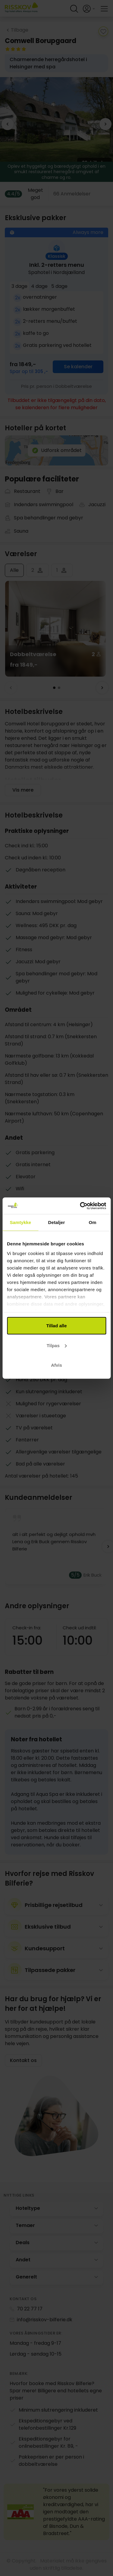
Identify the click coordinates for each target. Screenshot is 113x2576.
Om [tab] (92, 1222)
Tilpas (57, 1345)
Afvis (56, 1365)
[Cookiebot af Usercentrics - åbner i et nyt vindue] (80, 1206)
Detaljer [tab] (56, 1222)
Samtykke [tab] (20, 1222)
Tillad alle (56, 1325)
